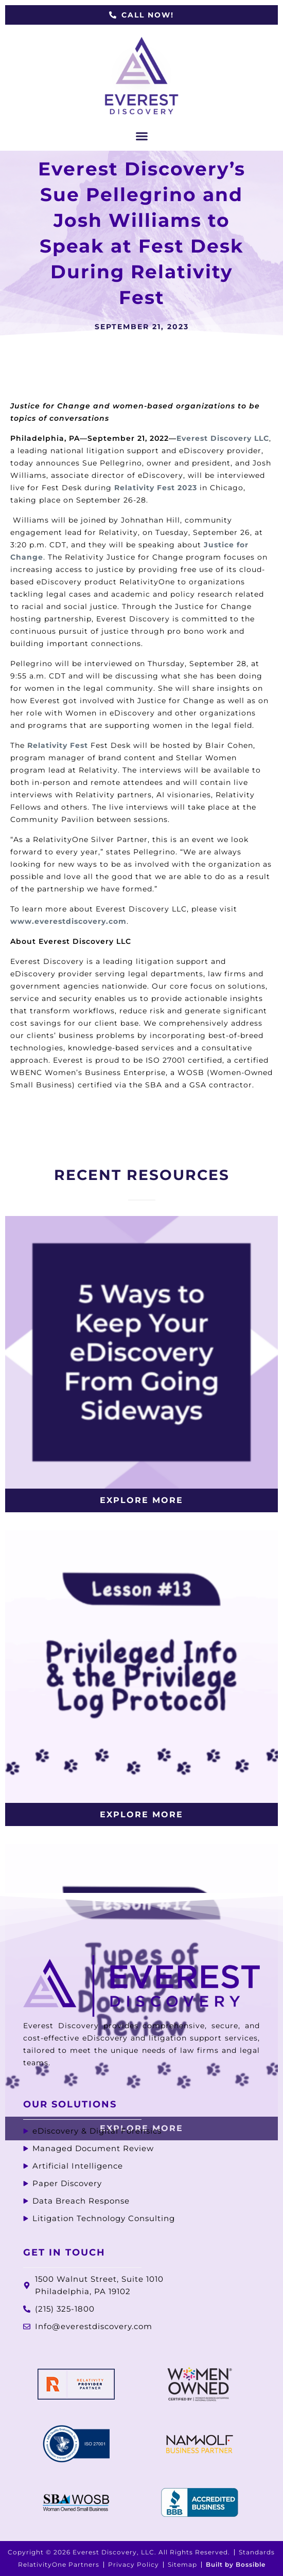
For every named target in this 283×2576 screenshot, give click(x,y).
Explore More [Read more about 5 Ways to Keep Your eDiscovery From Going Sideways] (141, 1500)
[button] (141, 136)
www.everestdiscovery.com (68, 921)
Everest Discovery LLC (222, 438)
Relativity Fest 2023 (155, 487)
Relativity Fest (57, 745)
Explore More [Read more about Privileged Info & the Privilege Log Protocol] (141, 1814)
